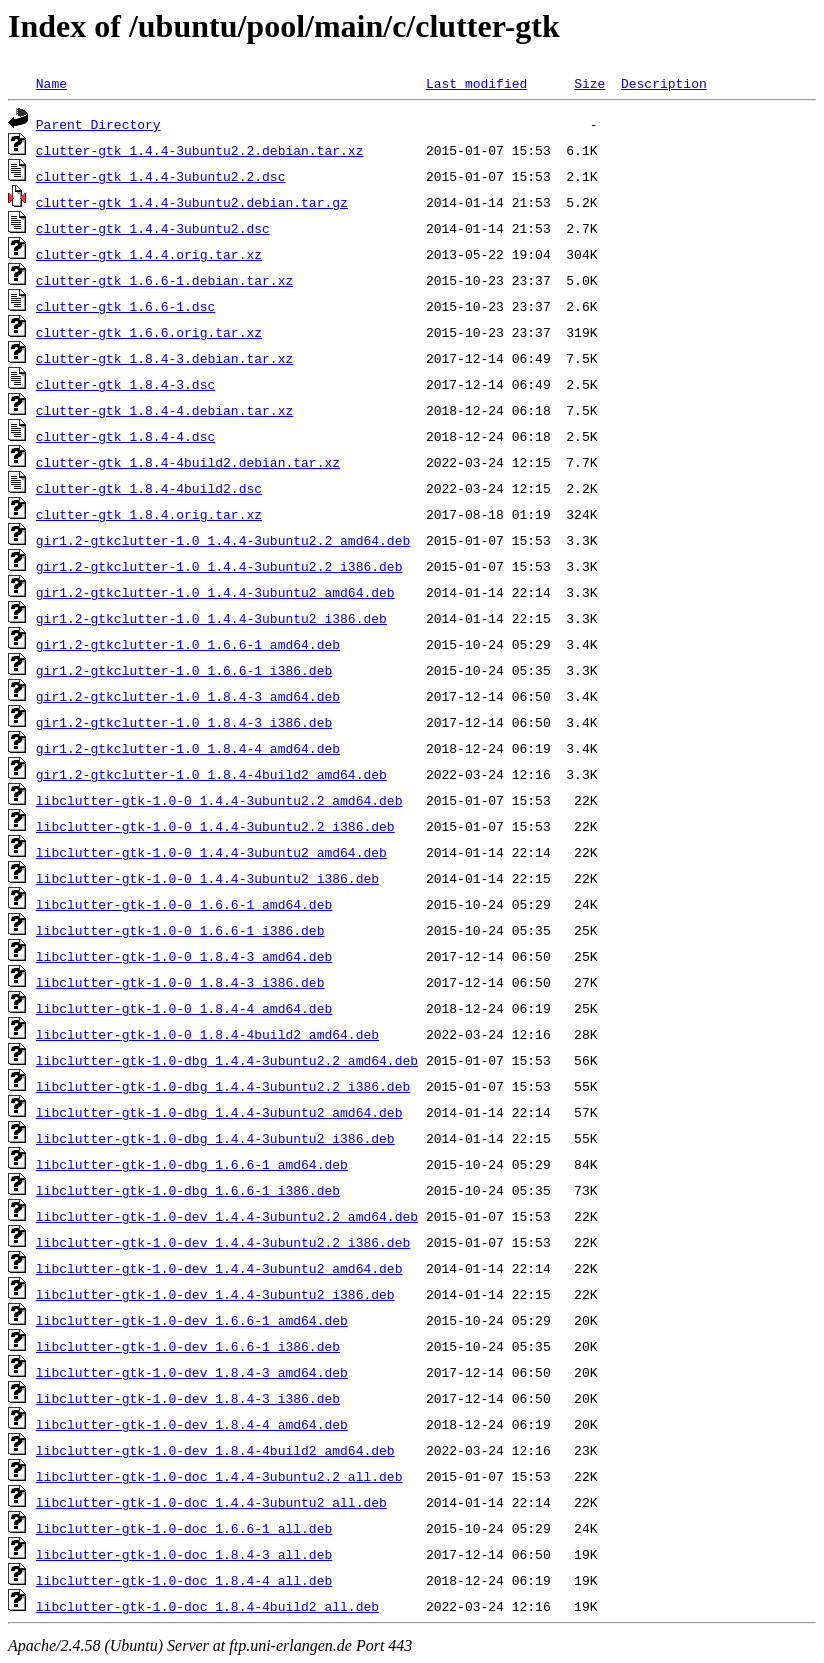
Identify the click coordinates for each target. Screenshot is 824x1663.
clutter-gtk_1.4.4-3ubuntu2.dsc (153, 228)
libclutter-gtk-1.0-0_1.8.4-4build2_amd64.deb (207, 1034)
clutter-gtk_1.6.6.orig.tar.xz (149, 332)
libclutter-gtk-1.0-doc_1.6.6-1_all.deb (184, 1528)
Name (51, 83)
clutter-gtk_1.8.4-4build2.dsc (149, 488)
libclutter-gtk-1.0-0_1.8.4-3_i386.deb (180, 982)
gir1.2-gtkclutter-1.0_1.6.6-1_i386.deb (184, 670)
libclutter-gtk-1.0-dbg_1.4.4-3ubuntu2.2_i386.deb (223, 1086)
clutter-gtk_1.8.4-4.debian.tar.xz (164, 410)
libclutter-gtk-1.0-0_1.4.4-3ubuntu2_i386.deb (207, 878)
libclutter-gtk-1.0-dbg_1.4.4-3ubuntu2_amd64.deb (219, 1112)
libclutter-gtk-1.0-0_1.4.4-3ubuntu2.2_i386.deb (215, 826)
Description (664, 83)
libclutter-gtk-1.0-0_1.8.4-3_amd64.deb (184, 956)
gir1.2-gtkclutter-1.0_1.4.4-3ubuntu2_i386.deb (211, 618)
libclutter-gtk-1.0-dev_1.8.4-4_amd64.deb (192, 1424)
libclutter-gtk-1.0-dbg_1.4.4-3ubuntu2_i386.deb (215, 1138)
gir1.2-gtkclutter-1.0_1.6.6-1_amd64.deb (188, 644)
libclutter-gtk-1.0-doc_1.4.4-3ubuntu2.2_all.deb (219, 1476)
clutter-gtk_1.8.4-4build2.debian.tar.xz (188, 462)
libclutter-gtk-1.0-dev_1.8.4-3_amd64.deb (192, 1372)
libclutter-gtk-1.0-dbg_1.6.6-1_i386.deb (188, 1190)
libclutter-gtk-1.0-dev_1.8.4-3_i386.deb (188, 1398)
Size (589, 83)
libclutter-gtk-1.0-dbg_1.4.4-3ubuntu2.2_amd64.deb (227, 1060)
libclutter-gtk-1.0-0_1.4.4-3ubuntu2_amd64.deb (211, 852)
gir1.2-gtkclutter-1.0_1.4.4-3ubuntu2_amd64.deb (215, 592)
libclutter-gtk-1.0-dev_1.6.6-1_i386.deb (188, 1346)
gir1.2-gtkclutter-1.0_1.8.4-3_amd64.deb (188, 696)
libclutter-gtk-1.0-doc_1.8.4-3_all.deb (184, 1554)
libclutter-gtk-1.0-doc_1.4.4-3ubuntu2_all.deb (211, 1502)
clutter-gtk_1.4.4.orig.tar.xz (149, 254)
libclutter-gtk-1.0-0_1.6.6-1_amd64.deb (184, 904)
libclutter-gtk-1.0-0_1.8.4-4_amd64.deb (184, 1008)
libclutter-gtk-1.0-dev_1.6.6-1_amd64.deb (192, 1320)
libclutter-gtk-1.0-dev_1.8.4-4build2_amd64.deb (215, 1450)
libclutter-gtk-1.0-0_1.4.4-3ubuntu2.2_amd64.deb (219, 800)
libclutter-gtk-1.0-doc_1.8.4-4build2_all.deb (207, 1606)
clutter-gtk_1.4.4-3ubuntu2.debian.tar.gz (192, 202)
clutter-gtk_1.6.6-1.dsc (125, 306)
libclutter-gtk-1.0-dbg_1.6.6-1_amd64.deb (192, 1164)
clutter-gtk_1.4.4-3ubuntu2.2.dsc (161, 176)
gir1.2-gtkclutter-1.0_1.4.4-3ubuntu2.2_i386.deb (219, 566)
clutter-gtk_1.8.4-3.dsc (125, 384)
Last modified (476, 83)
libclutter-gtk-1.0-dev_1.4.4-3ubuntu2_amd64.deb (219, 1268)
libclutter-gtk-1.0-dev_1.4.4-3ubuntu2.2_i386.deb (223, 1242)
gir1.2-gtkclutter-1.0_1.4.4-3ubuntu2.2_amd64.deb (223, 540)
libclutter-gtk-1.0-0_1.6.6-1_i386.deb (180, 930)
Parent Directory (98, 124)
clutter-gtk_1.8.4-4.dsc (125, 436)
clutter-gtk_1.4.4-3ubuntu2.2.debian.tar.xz (200, 150)
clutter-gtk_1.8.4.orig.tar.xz (149, 514)
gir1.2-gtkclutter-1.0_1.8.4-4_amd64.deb (188, 748)
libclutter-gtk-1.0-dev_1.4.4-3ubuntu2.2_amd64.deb (227, 1216)
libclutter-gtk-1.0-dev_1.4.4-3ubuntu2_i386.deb (215, 1294)
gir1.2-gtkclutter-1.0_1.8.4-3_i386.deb (184, 722)
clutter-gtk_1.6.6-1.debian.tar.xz (164, 280)
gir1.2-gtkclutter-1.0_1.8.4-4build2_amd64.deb (211, 774)
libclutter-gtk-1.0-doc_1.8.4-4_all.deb (184, 1580)
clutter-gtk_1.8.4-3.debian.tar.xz (164, 358)
